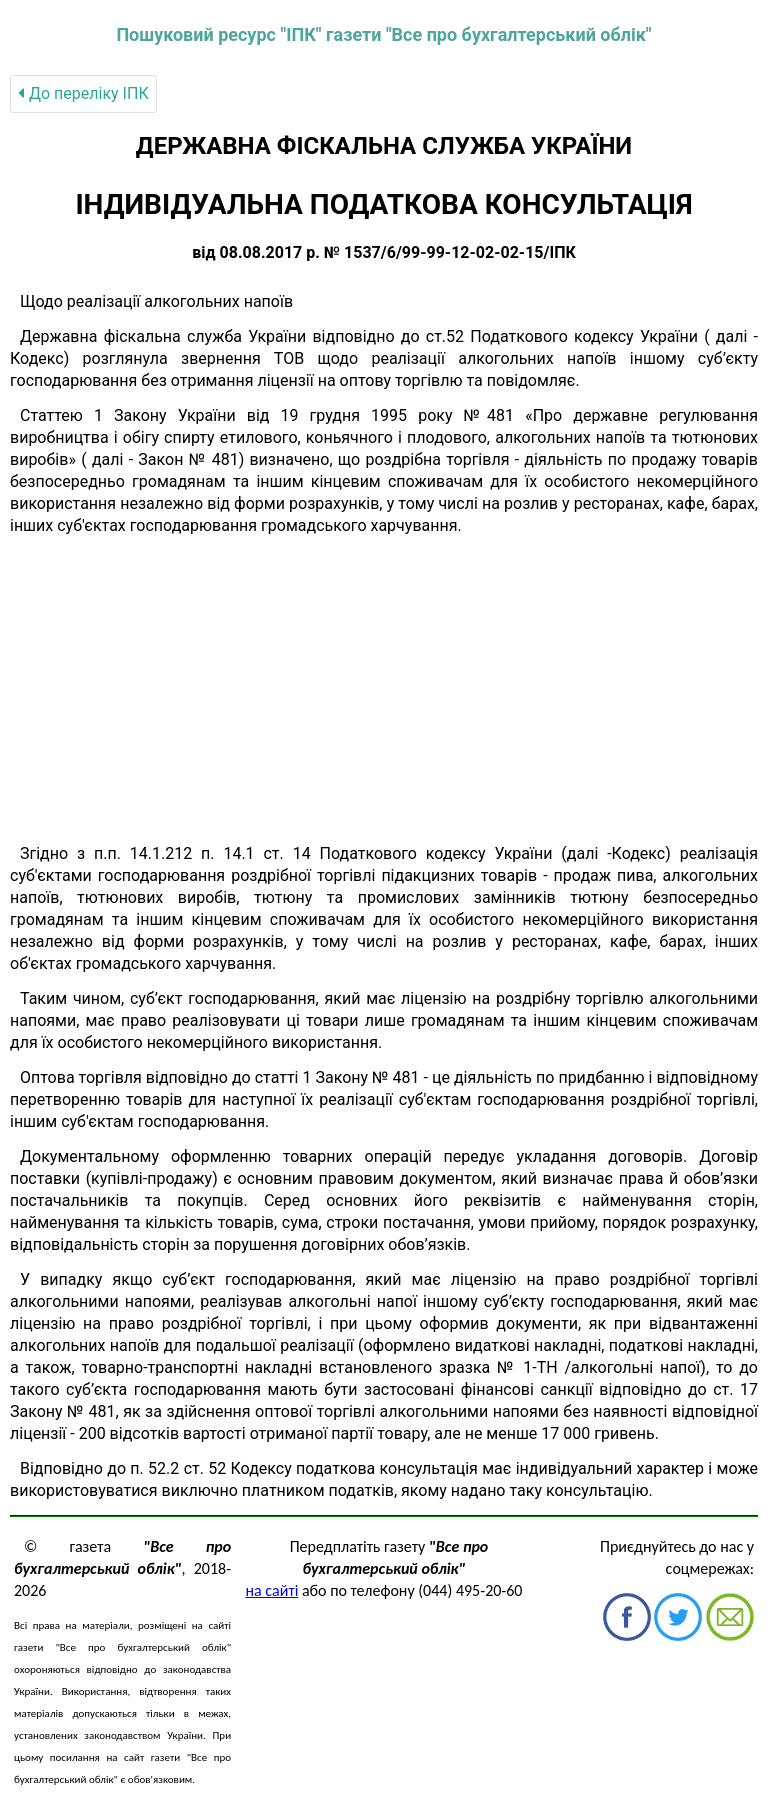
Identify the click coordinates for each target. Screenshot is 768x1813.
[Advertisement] (384, 690)
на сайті (272, 1590)
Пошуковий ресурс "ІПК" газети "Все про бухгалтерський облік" (383, 34)
